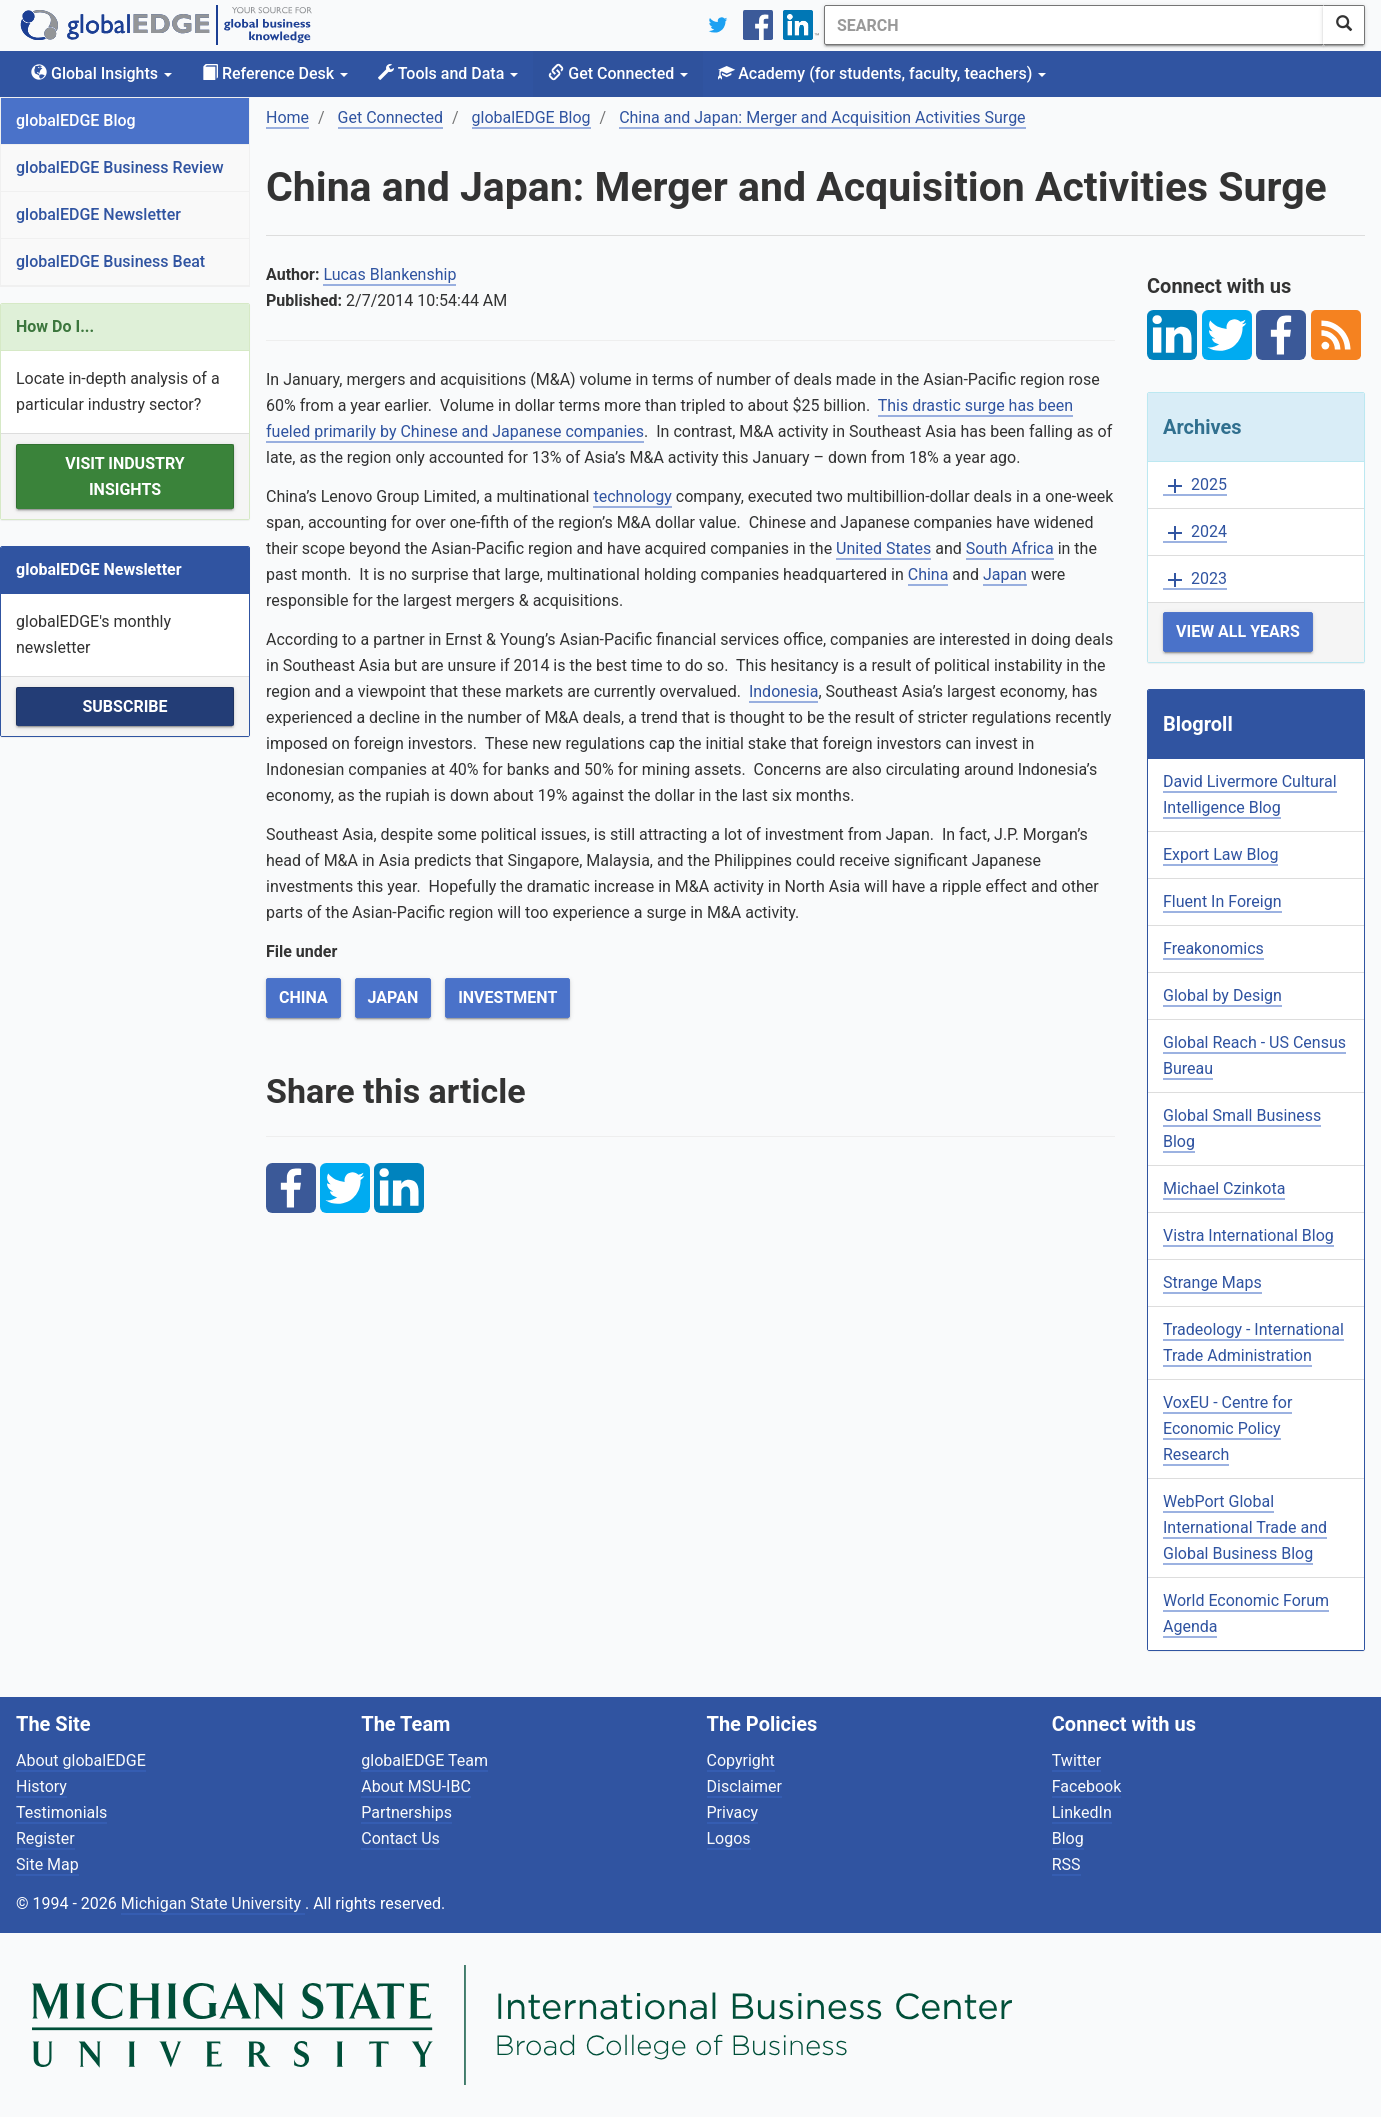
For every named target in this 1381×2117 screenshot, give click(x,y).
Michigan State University (213, 1903)
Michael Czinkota (1224, 1188)
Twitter (1076, 1760)
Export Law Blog (1220, 854)
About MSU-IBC (416, 1786)
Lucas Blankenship (389, 274)
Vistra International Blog (1248, 1235)
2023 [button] (1195, 579)
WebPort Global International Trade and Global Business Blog (1245, 1527)
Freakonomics (1213, 948)
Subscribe (124, 706)
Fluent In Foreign (1222, 901)
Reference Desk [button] (275, 73)
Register (45, 1838)
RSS (1066, 1864)
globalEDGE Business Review (120, 167)
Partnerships (406, 1812)
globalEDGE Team (424, 1760)
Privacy (733, 1812)
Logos (729, 1838)
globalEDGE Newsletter (98, 214)
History (41, 1786)
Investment (507, 997)
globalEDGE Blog (76, 120)
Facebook (1086, 1786)
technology (632, 496)
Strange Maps (1212, 1282)
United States (883, 548)
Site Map (47, 1864)
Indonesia (784, 691)
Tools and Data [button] (448, 73)
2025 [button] (1195, 485)
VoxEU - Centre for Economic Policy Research (1227, 1428)
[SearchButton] (1344, 25)
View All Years (1238, 631)
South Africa (1010, 548)
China (928, 574)
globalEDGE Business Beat (110, 261)
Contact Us (400, 1838)
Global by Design (1222, 995)
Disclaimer (744, 1786)
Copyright (741, 1760)
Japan (1005, 574)
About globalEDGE (81, 1760)
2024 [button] (1195, 532)
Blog (1068, 1838)
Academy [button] (882, 73)
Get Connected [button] (618, 73)
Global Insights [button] (101, 73)
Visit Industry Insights (124, 476)
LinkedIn (1082, 1812)
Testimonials (61, 1812)
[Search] (1074, 25)
